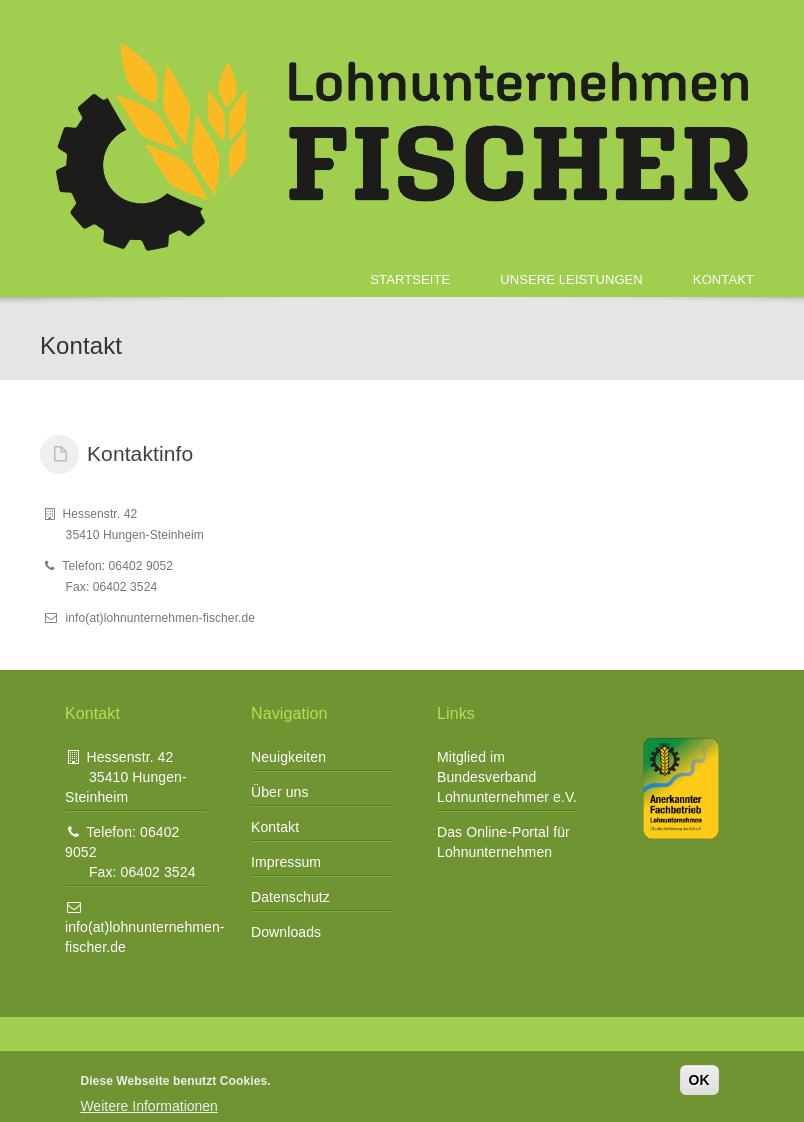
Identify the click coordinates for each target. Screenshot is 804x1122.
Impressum (286, 862)
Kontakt (723, 279)
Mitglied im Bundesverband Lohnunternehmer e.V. (507, 777)
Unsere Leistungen (571, 279)
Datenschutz (290, 897)
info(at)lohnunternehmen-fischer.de (145, 927)
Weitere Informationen (148, 1106)
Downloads (286, 932)
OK (699, 1080)
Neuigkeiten (288, 757)
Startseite (410, 279)
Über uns (280, 792)
